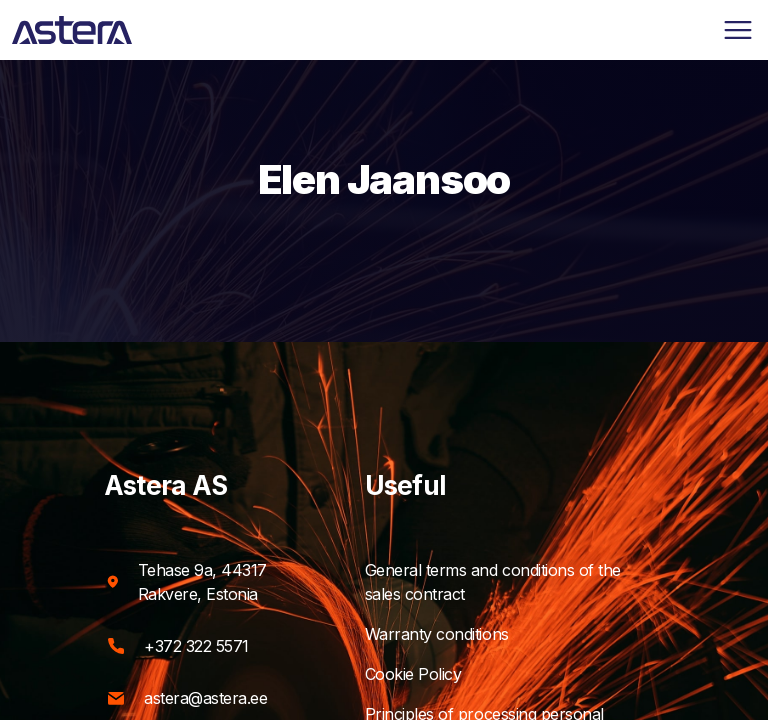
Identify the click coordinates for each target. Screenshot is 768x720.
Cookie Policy (432, 674)
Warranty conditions (456, 634)
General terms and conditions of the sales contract (514, 582)
